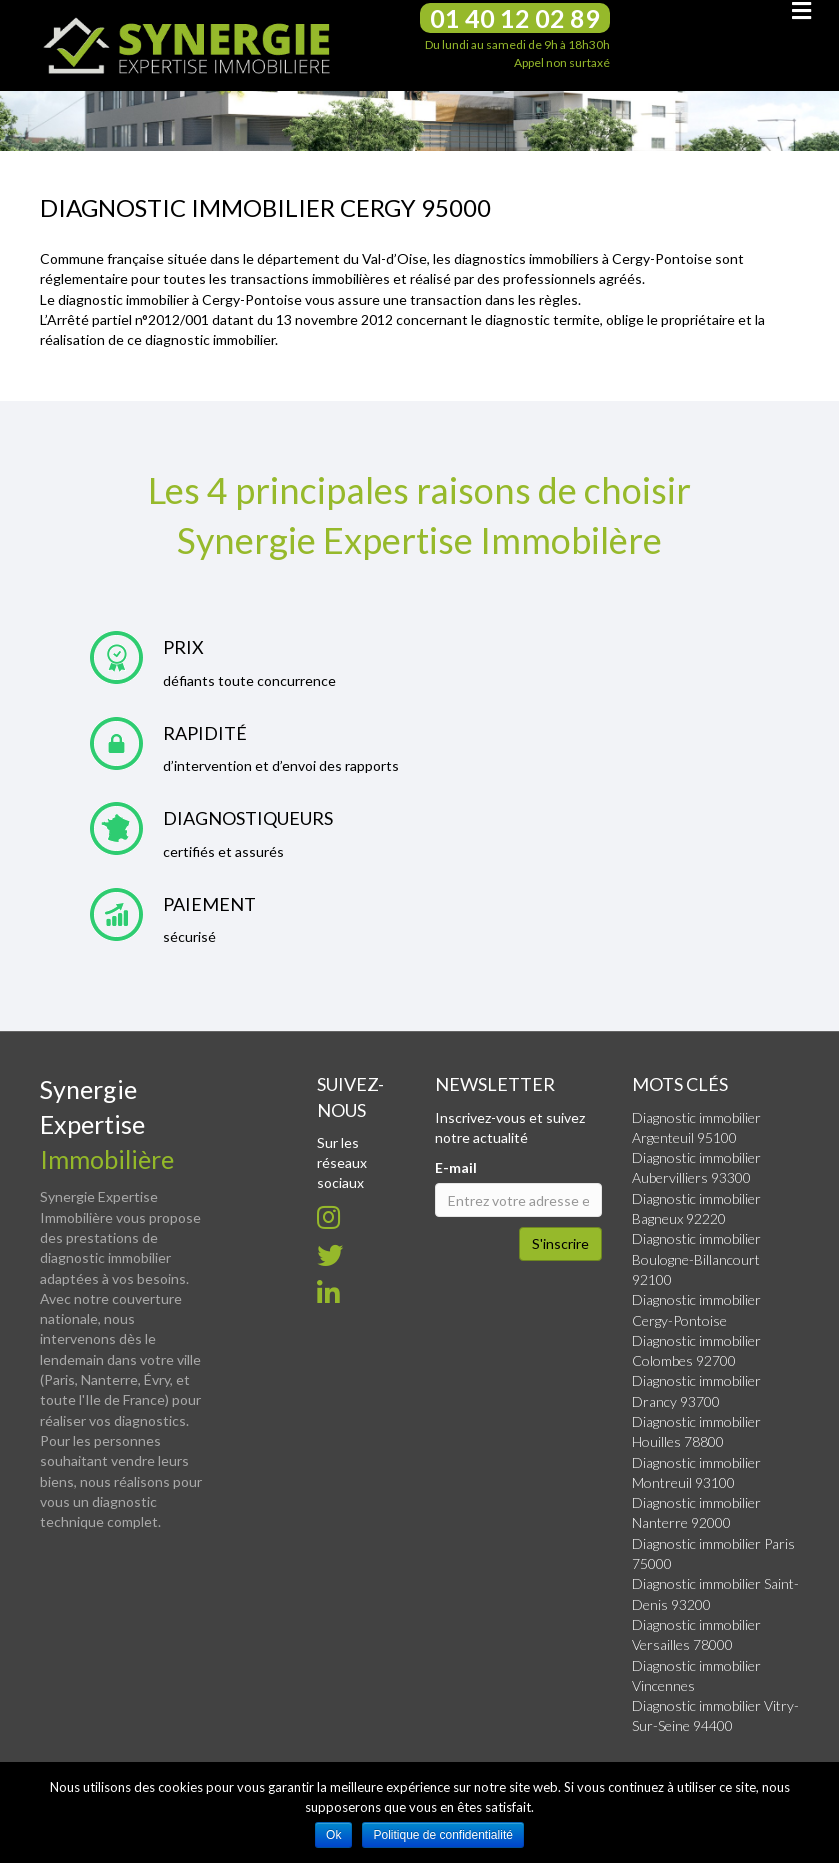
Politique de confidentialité (442, 1835)
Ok (333, 1835)
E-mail (456, 1167)
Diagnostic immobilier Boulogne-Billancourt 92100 (696, 1259)
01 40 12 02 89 (515, 18)
